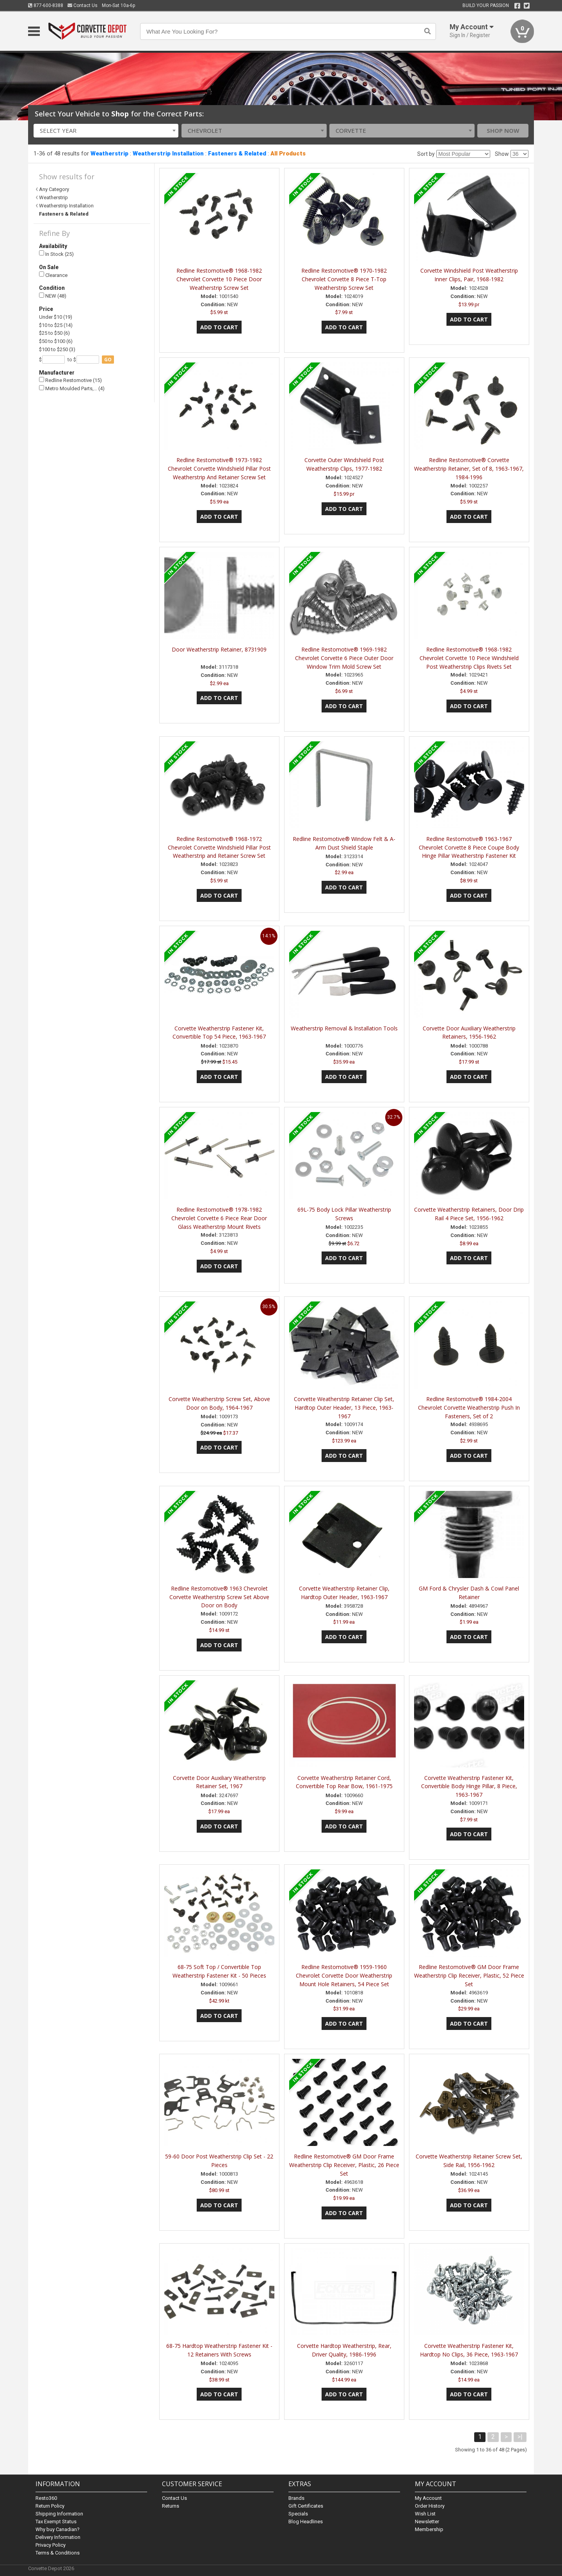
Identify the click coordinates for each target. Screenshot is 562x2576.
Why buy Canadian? (58, 2529)
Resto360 (46, 2498)
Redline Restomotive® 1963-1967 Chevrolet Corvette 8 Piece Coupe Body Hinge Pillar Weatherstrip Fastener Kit (469, 847)
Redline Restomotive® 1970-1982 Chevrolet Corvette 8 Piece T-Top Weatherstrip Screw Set (344, 279)
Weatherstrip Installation (168, 153)
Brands (296, 2498)
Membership (429, 2529)
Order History (430, 2506)
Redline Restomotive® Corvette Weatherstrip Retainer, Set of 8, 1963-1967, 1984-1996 (469, 468)
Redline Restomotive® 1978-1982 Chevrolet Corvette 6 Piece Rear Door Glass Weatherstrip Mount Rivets (219, 1218)
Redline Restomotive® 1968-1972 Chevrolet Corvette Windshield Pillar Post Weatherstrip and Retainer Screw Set (219, 847)
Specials (298, 2514)
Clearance (53, 274)
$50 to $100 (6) (56, 341)
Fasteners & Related (237, 153)
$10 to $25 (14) (56, 325)
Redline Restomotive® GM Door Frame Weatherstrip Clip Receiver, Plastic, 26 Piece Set (344, 2165)
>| (520, 2436)
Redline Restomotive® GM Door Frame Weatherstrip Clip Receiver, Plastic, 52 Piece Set (469, 1975)
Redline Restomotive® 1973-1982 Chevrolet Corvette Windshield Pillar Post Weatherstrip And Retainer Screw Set (219, 468)
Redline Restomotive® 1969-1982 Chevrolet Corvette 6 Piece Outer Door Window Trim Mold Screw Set (344, 658)
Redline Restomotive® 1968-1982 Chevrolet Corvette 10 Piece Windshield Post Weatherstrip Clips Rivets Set (469, 658)
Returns (170, 2506)
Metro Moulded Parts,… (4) (72, 388)
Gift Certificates (305, 2506)
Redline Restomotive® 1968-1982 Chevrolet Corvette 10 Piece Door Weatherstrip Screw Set (219, 279)
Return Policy (50, 2506)
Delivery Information (58, 2537)
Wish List (425, 2514)
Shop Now (503, 130)
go (108, 359)
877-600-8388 (45, 5)
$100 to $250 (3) (57, 349)
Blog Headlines (305, 2521)
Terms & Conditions (58, 2553)
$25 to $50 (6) (54, 333)
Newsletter (427, 2521)
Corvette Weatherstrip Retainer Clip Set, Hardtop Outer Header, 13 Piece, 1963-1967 (344, 1407)
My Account (428, 2498)
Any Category (54, 189)
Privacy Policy (51, 2545)
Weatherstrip (109, 153)
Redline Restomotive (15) (70, 380)
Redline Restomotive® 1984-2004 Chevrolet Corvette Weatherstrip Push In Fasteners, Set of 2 (469, 1407)
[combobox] (106, 130)
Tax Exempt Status (56, 2521)
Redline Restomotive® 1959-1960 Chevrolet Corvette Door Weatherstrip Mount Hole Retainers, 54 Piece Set (344, 1975)
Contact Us (83, 5)
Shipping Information (59, 2514)
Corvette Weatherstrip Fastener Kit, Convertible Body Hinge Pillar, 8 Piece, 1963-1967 (469, 1786)
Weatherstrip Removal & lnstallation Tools (344, 1028)
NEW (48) (52, 296)
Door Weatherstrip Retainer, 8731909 (219, 649)
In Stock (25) (56, 253)
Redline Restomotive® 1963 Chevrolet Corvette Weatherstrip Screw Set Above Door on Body (219, 1597)
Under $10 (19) (55, 317)
